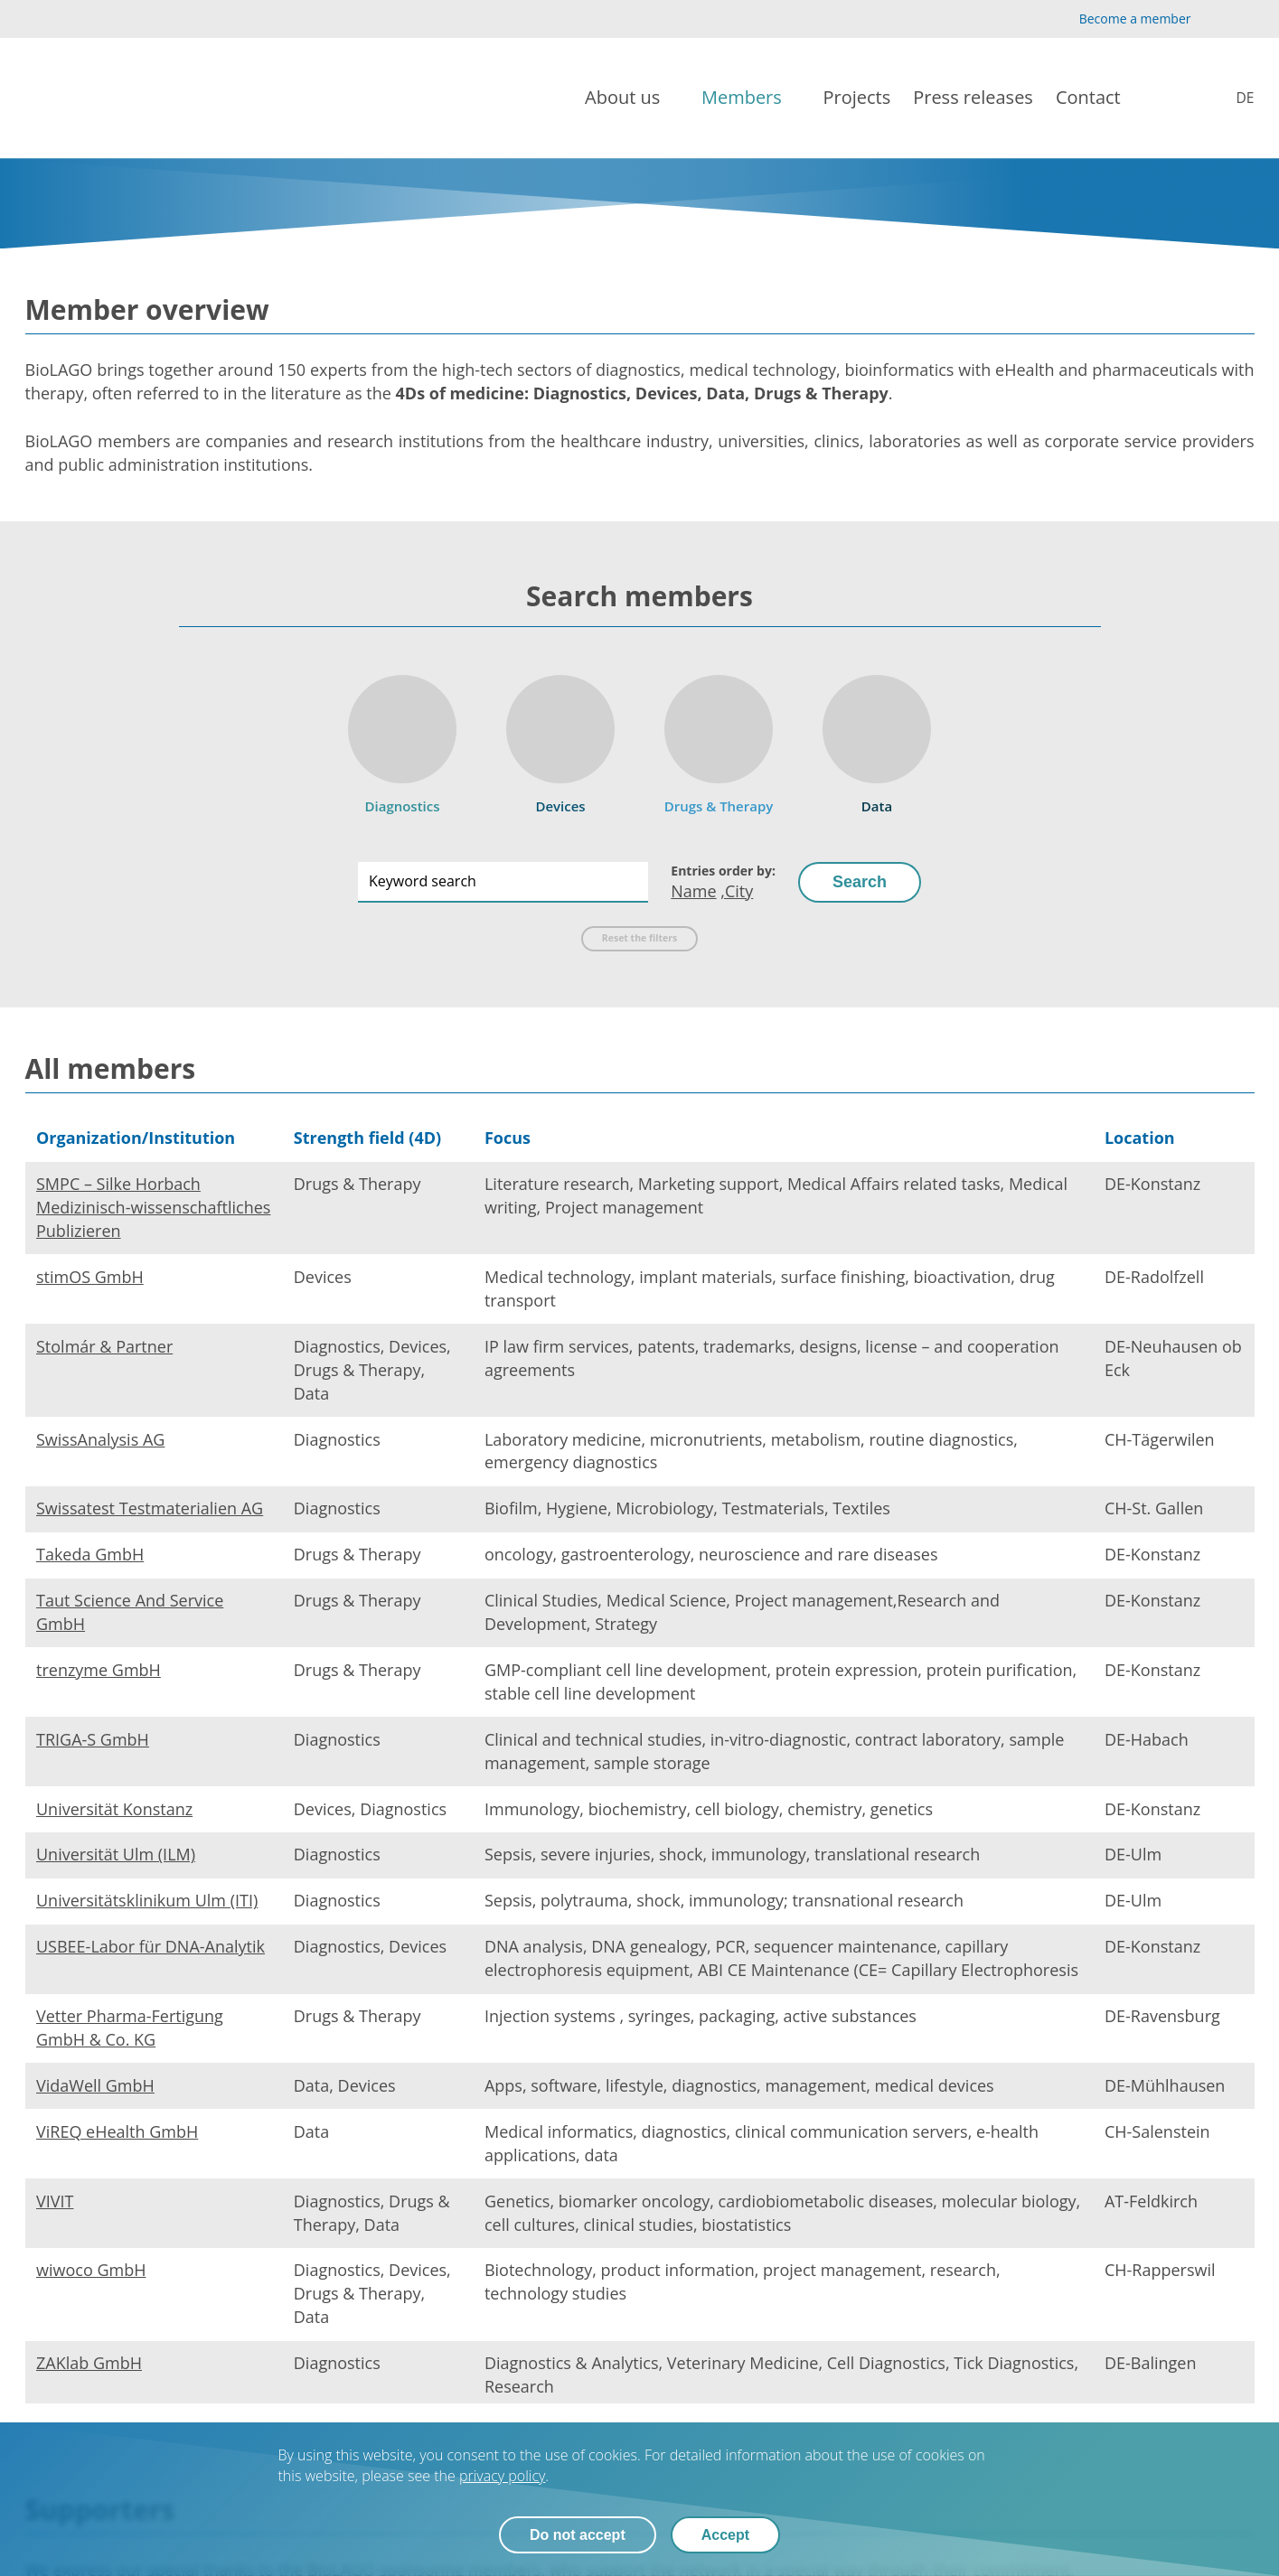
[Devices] (560, 739)
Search (859, 882)
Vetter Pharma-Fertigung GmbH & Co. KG (129, 2027)
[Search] (1175, 98)
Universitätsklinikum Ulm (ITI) (147, 1900)
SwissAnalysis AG (100, 1439)
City (739, 891)
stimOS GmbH (90, 1277)
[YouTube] (1215, 19)
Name (693, 891)
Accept (725, 2535)
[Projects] (857, 98)
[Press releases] (973, 98)
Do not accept (577, 2535)
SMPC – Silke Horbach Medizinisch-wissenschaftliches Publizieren (153, 1207)
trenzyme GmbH (98, 1670)
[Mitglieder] (1232, 98)
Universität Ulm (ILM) (115, 1854)
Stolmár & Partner (104, 1346)
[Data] (877, 739)
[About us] (632, 98)
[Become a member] (1120, 19)
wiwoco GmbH (91, 2270)
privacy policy (502, 2476)
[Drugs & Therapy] (718, 739)
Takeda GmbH (90, 1554)
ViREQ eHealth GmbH (117, 2131)
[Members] (751, 98)
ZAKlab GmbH (89, 2363)
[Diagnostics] (402, 739)
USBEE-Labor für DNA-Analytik (150, 1946)
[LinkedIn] (1243, 19)
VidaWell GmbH (95, 2085)
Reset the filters (639, 938)
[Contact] (1097, 98)
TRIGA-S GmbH (92, 1739)
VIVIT (54, 2201)
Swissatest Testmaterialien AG (149, 1508)
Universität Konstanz (114, 1809)
